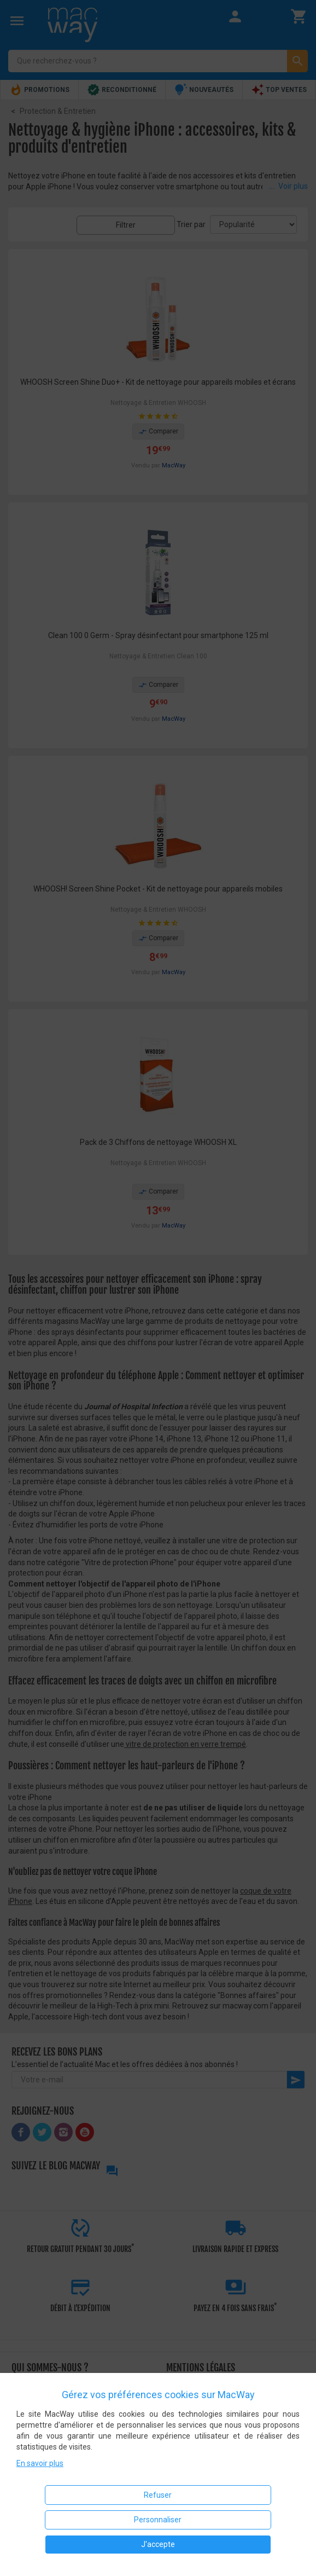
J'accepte (158, 2544)
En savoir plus (39, 2463)
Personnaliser (158, 2519)
